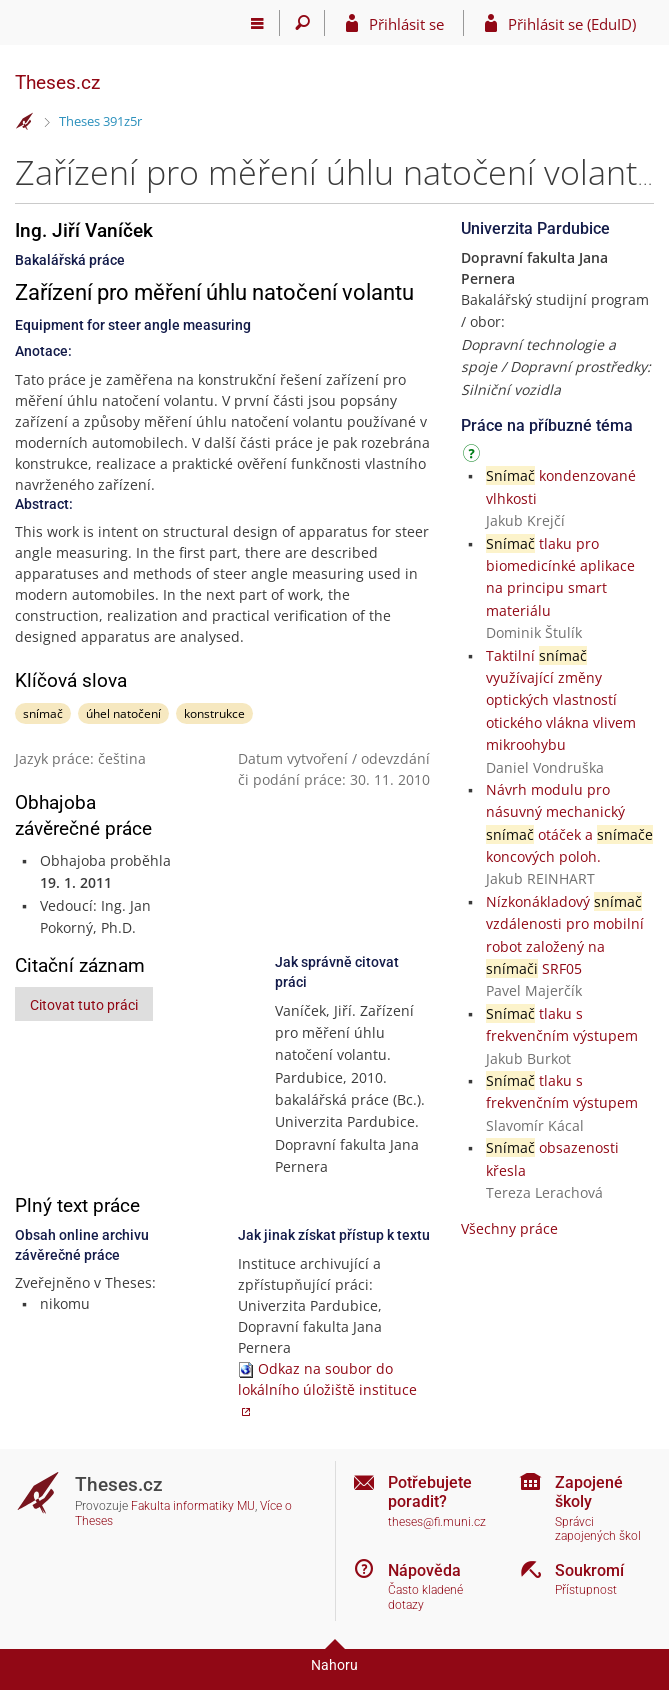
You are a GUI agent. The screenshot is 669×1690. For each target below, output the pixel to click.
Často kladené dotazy (425, 1597)
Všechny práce (509, 1228)
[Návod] (474, 456)
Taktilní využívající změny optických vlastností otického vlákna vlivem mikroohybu (561, 700)
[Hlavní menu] (257, 23)
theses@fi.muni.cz (437, 1522)
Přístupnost (586, 1590)
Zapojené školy (589, 1492)
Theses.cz (57, 82)
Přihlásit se (406, 24)
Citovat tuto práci (84, 1005)
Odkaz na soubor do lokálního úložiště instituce (327, 1379)
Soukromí (589, 1570)
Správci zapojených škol (598, 1529)
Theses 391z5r (100, 121)
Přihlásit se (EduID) (572, 24)
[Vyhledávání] (302, 23)
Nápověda (424, 1570)
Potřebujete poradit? (430, 1492)
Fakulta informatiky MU (193, 1506)
